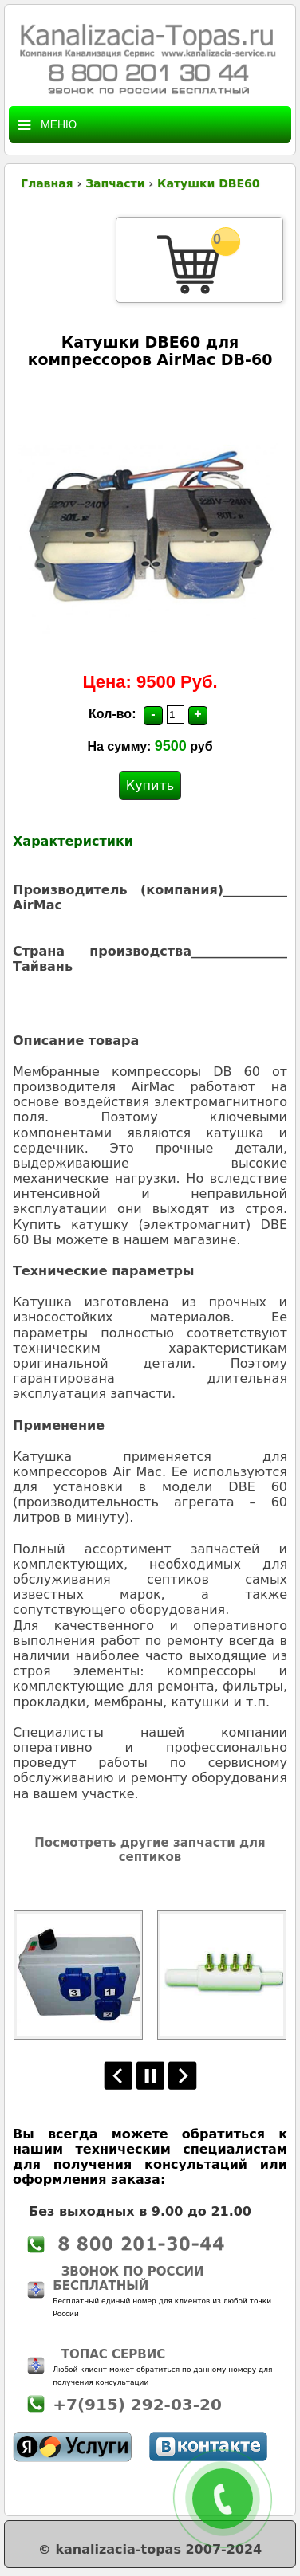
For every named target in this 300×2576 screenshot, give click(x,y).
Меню (47, 125)
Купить (150, 785)
